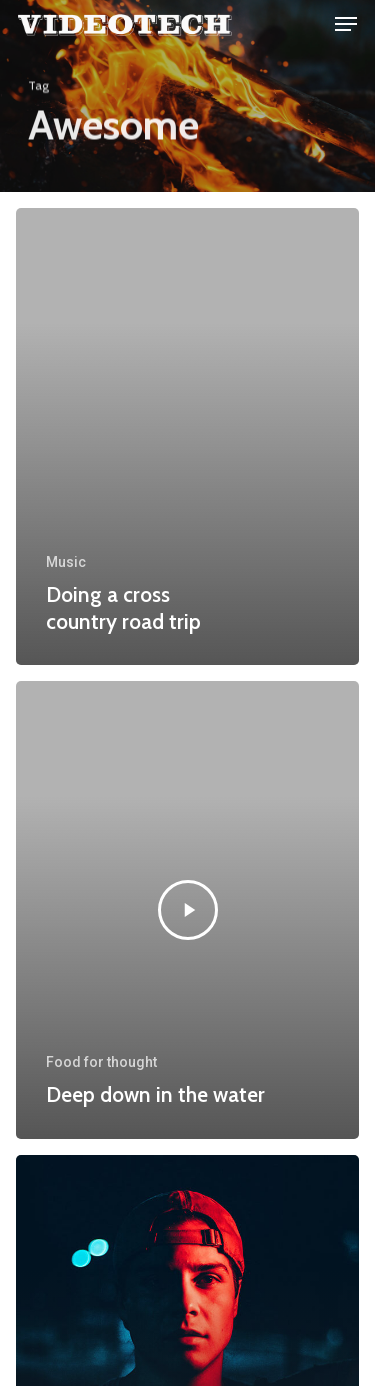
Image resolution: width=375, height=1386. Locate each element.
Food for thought (101, 1062)
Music (66, 562)
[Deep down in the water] (187, 909)
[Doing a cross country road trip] (187, 436)
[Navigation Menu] (346, 24)
